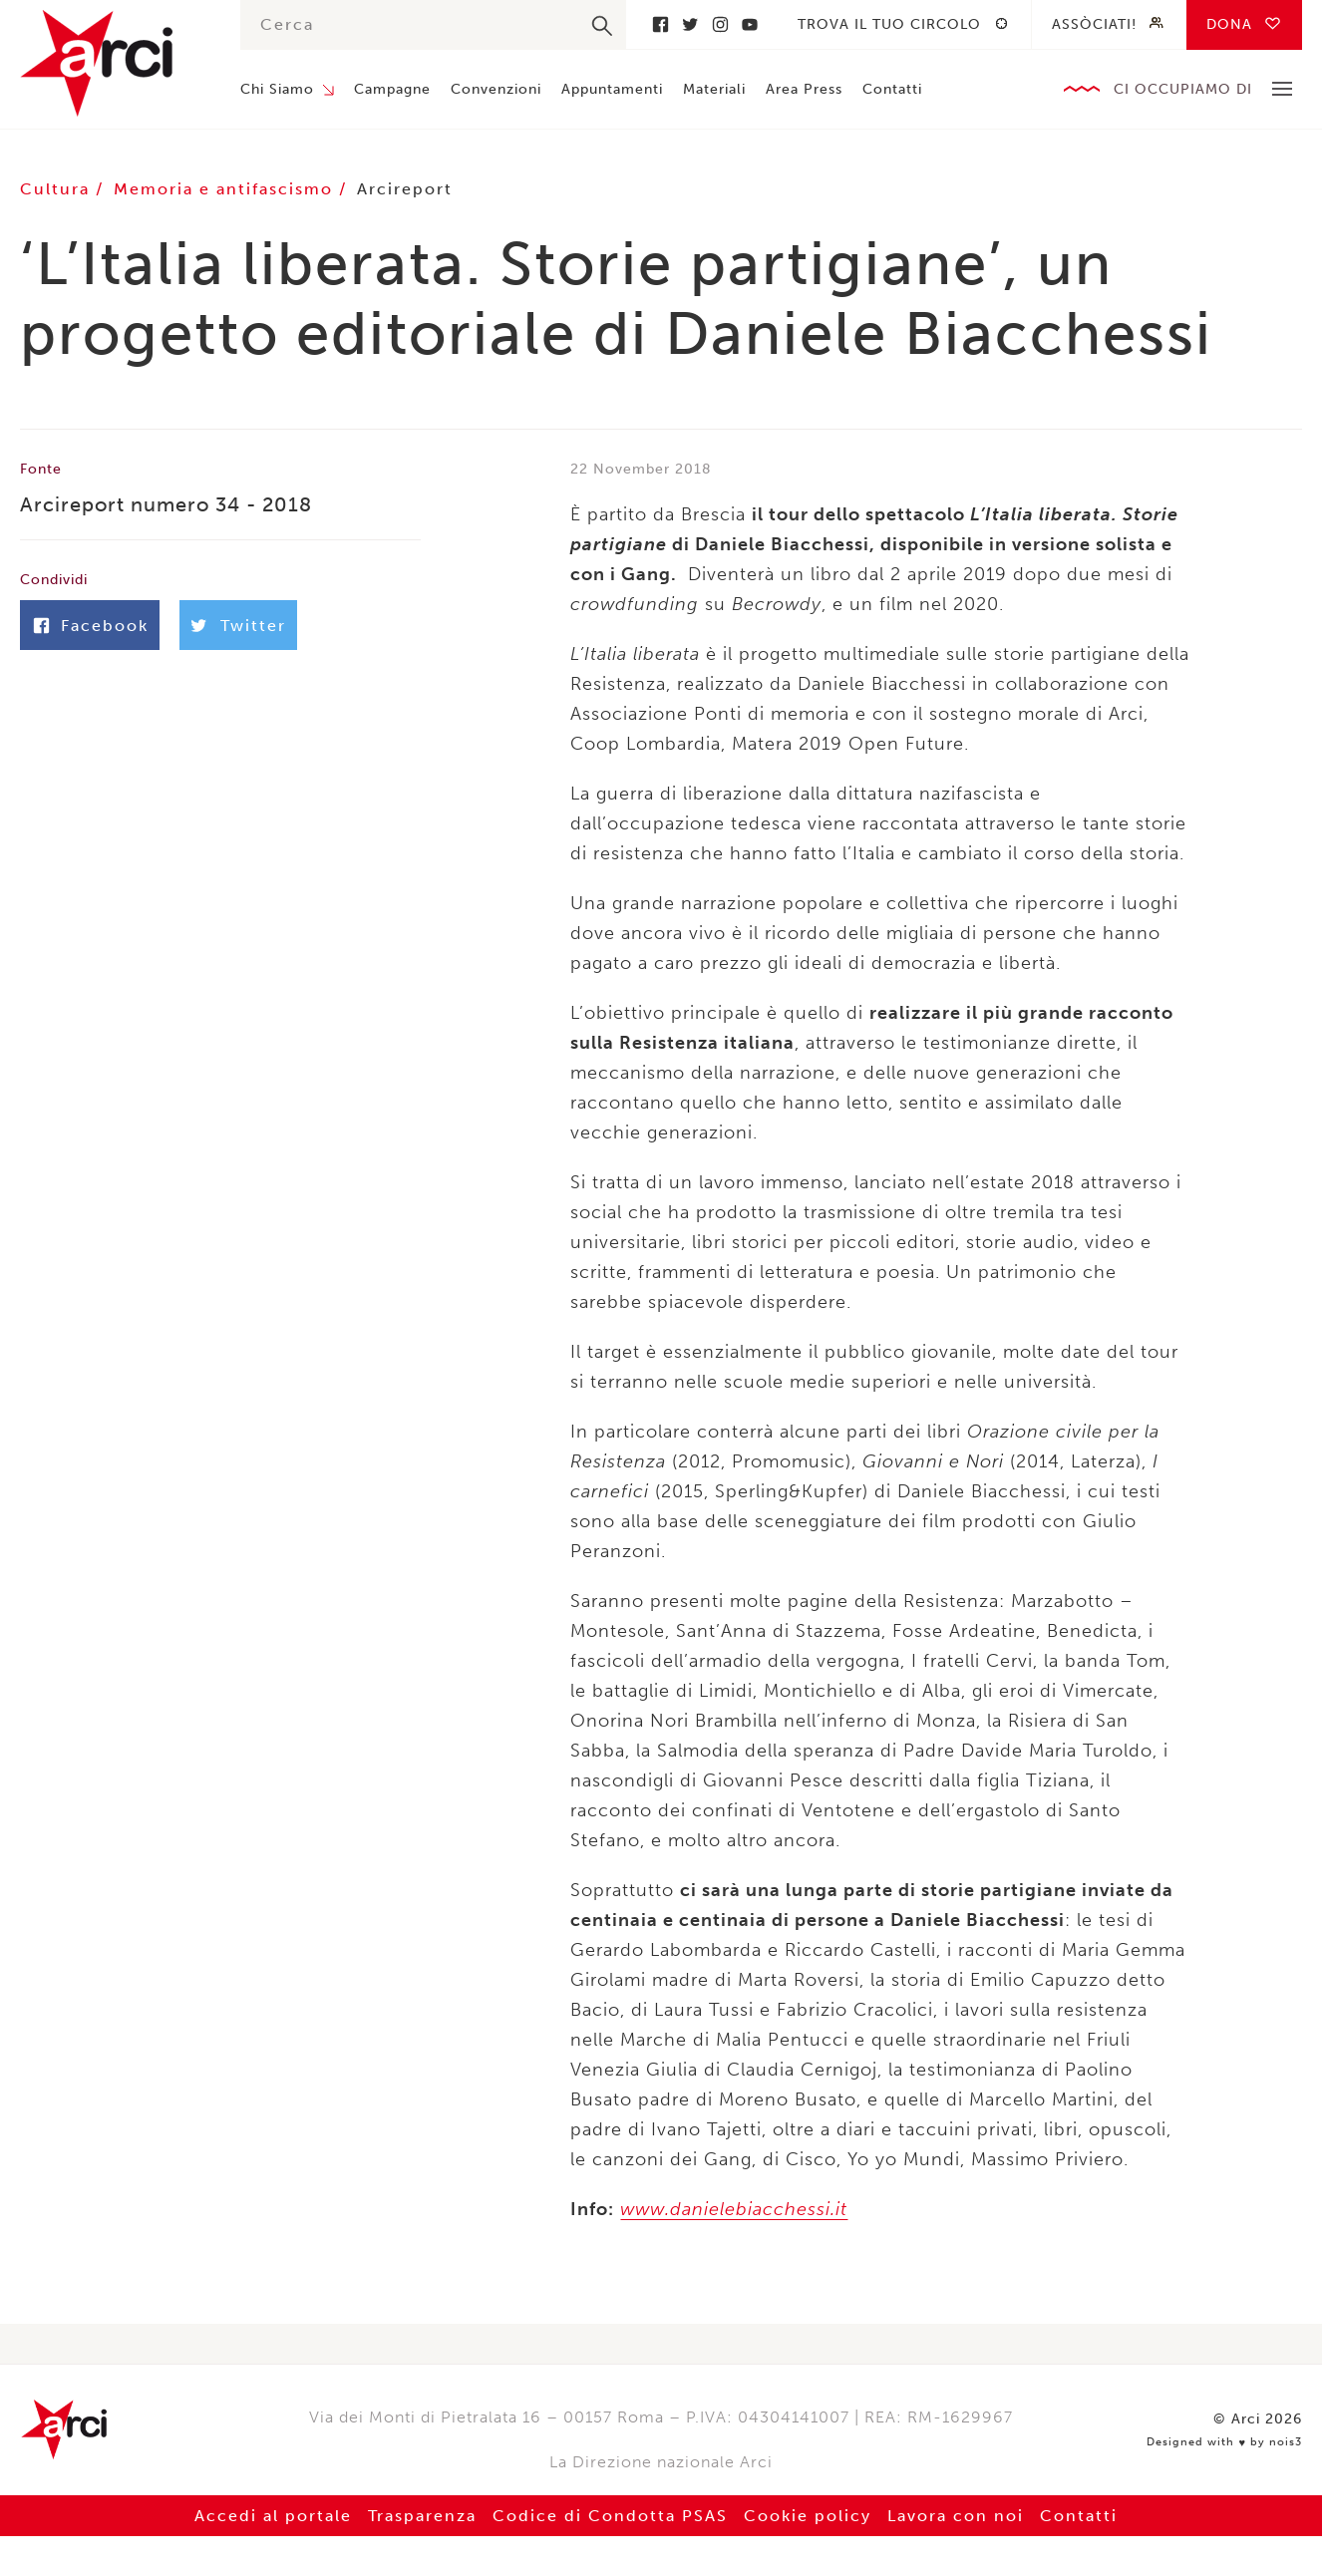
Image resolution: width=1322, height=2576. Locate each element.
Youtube (750, 24)
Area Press (804, 89)
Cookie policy (807, 2515)
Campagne (392, 89)
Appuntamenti (612, 89)
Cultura (58, 188)
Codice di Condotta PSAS (610, 2515)
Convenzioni (496, 89)
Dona (1229, 24)
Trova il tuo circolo (889, 24)
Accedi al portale (273, 2515)
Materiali (714, 89)
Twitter (690, 24)
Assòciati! (1094, 24)
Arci (110, 63)
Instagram (720, 24)
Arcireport (405, 188)
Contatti (892, 89)
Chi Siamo (277, 89)
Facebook (660, 24)
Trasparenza (422, 2515)
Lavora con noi (955, 2515)
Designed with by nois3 (1224, 2442)
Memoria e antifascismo (226, 188)
